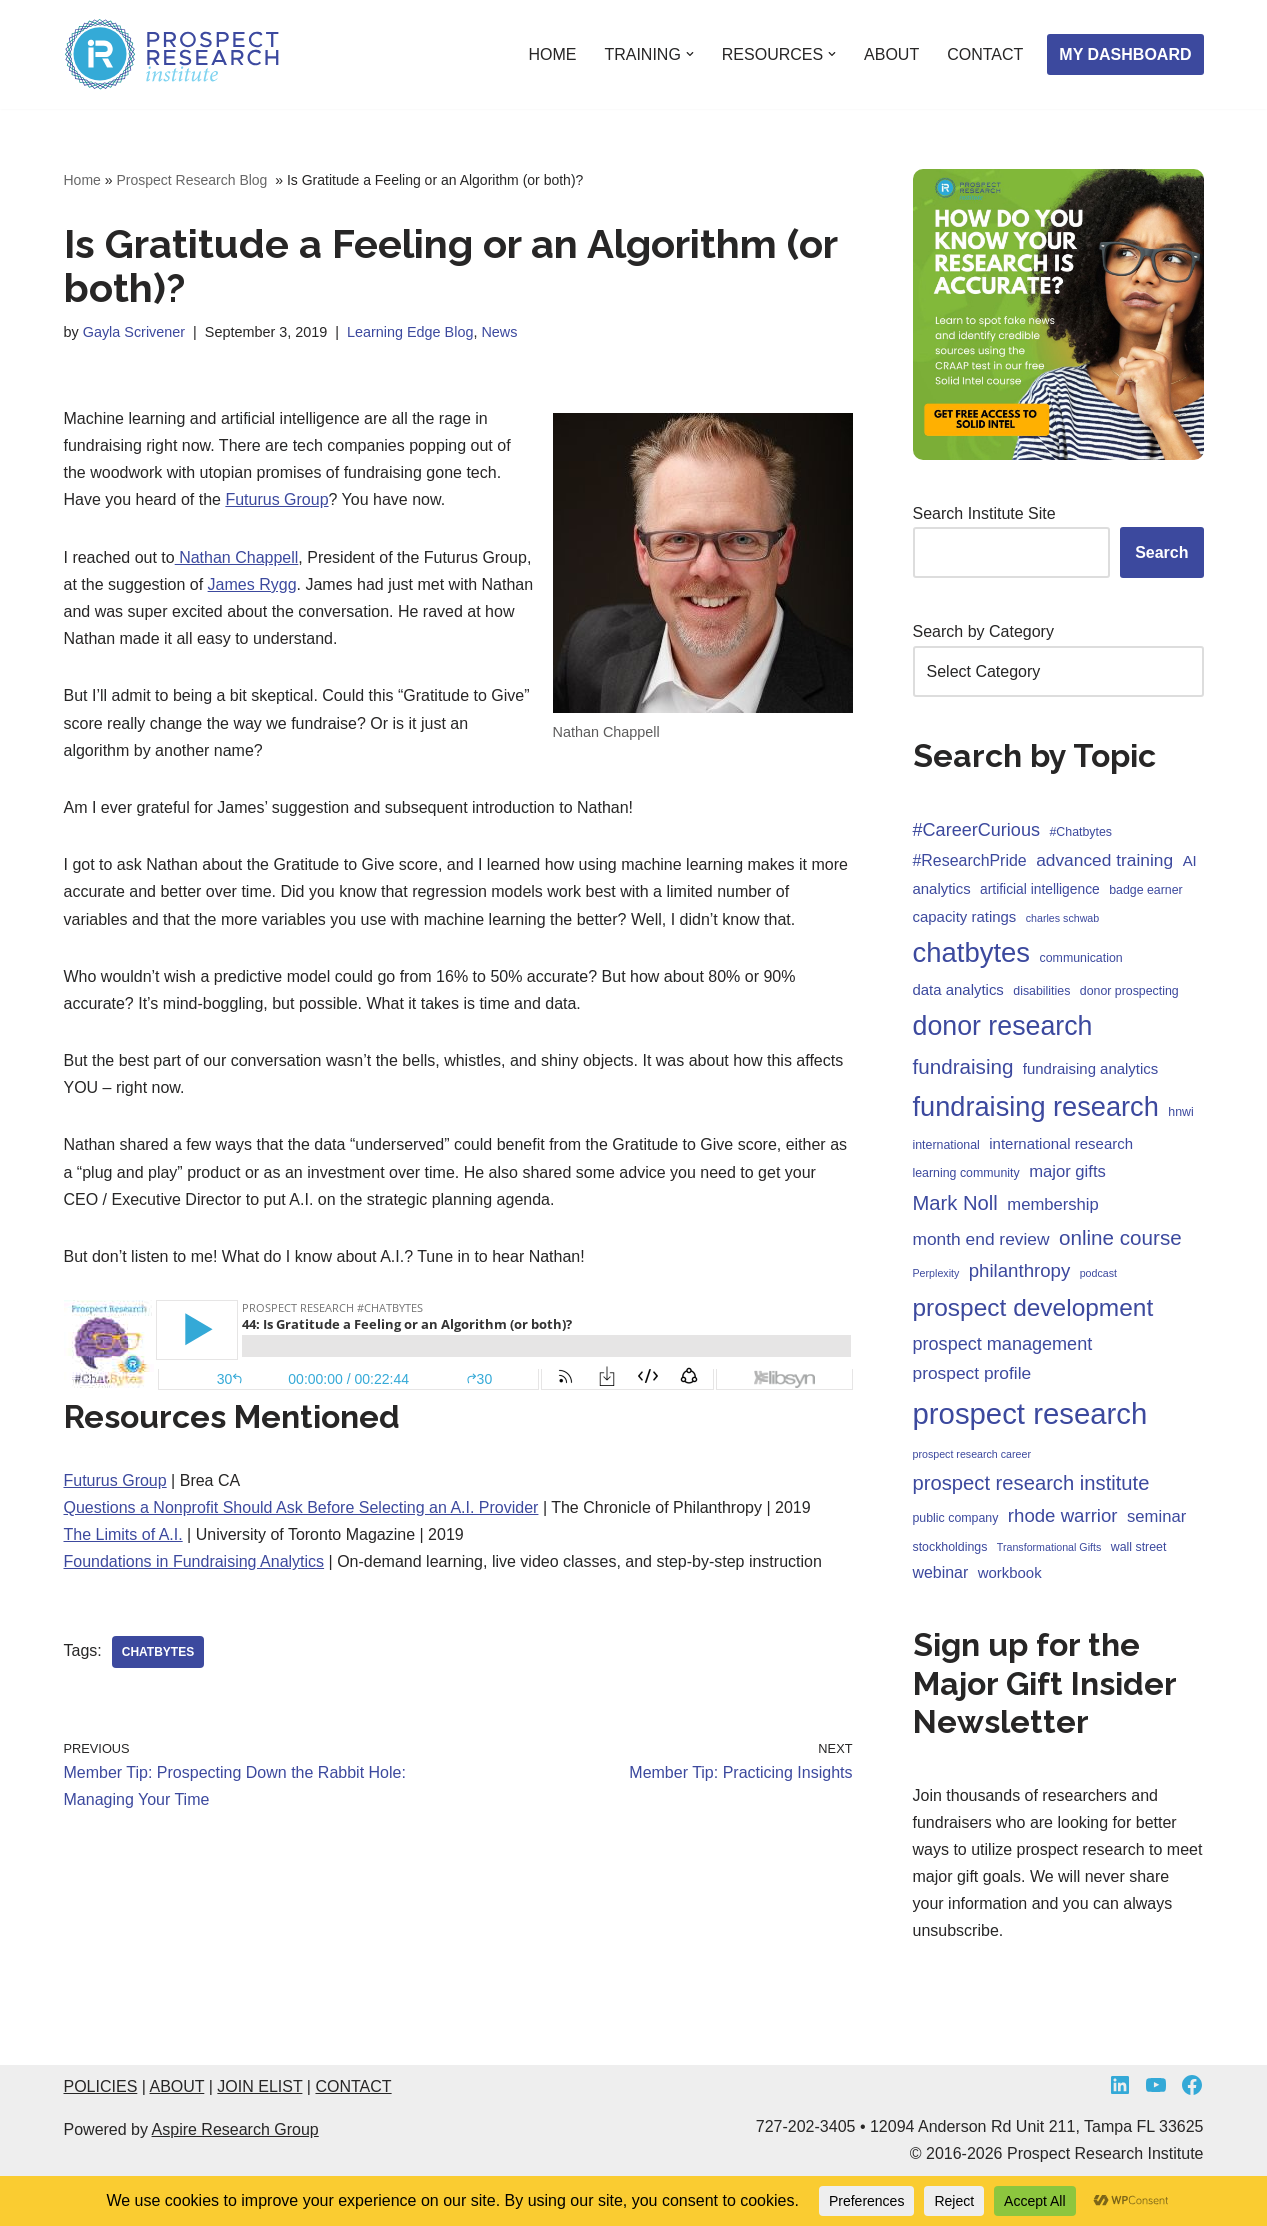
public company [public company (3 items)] (956, 1518)
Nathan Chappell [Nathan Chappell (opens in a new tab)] (237, 557)
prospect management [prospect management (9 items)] (1003, 1344)
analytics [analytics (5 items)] (942, 888)
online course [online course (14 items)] (1120, 1237)
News (499, 332)
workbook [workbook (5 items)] (1010, 1572)
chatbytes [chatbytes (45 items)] (972, 952)
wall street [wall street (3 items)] (1139, 1547)
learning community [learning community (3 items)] (966, 1173)
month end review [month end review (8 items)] (981, 1239)
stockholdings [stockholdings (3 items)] (950, 1547)
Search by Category (983, 631)
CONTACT (985, 54)
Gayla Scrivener (134, 332)
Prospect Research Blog (193, 180)
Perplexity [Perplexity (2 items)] (936, 1273)
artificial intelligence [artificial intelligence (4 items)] (1040, 889)
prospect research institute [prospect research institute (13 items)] (1031, 1483)
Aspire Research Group (235, 2129)
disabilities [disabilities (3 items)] (1041, 991)
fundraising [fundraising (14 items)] (963, 1066)
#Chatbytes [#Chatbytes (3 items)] (1080, 832)
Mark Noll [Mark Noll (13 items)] (955, 1203)
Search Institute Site (984, 513)
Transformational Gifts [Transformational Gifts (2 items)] (1049, 1547)
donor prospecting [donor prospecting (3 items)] (1129, 991)
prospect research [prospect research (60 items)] (1030, 1413)
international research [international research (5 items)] (1061, 1143)
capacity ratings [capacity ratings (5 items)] (965, 916)
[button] (690, 54)
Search (1161, 552)
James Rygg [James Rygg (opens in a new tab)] (252, 584)
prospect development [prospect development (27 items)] (1033, 1307)
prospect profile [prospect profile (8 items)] (972, 1373)
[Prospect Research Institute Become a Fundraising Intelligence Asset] (174, 54)
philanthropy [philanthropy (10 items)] (1019, 1270)
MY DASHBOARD (1125, 54)
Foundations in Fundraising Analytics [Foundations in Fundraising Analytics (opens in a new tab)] (194, 1561)
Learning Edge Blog (410, 332)
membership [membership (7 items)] (1053, 1204)
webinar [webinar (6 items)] (941, 1572)
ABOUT (891, 54)
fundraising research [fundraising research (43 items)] (1036, 1106)
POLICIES (101, 2086)
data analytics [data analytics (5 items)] (958, 989)
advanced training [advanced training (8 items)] (1104, 860)
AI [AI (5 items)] (1190, 860)
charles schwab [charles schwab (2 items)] (1062, 918)
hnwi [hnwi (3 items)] (1180, 1112)
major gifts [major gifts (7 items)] (1067, 1171)
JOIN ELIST (259, 2086)
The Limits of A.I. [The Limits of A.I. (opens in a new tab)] (123, 1534)
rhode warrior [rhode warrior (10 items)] (1063, 1515)
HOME (552, 54)
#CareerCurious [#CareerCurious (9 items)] (977, 830)
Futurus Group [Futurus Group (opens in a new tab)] (276, 499)
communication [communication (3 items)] (1081, 958)
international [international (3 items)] (946, 1145)
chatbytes (158, 1652)
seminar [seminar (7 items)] (1156, 1516)
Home (82, 180)
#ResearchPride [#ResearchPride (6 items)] (970, 860)
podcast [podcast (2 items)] (1098, 1273)
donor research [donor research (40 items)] (1003, 1026)
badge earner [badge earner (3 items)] (1146, 890)
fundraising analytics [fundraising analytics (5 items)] (1090, 1068)
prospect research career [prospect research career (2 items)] (972, 1454)
